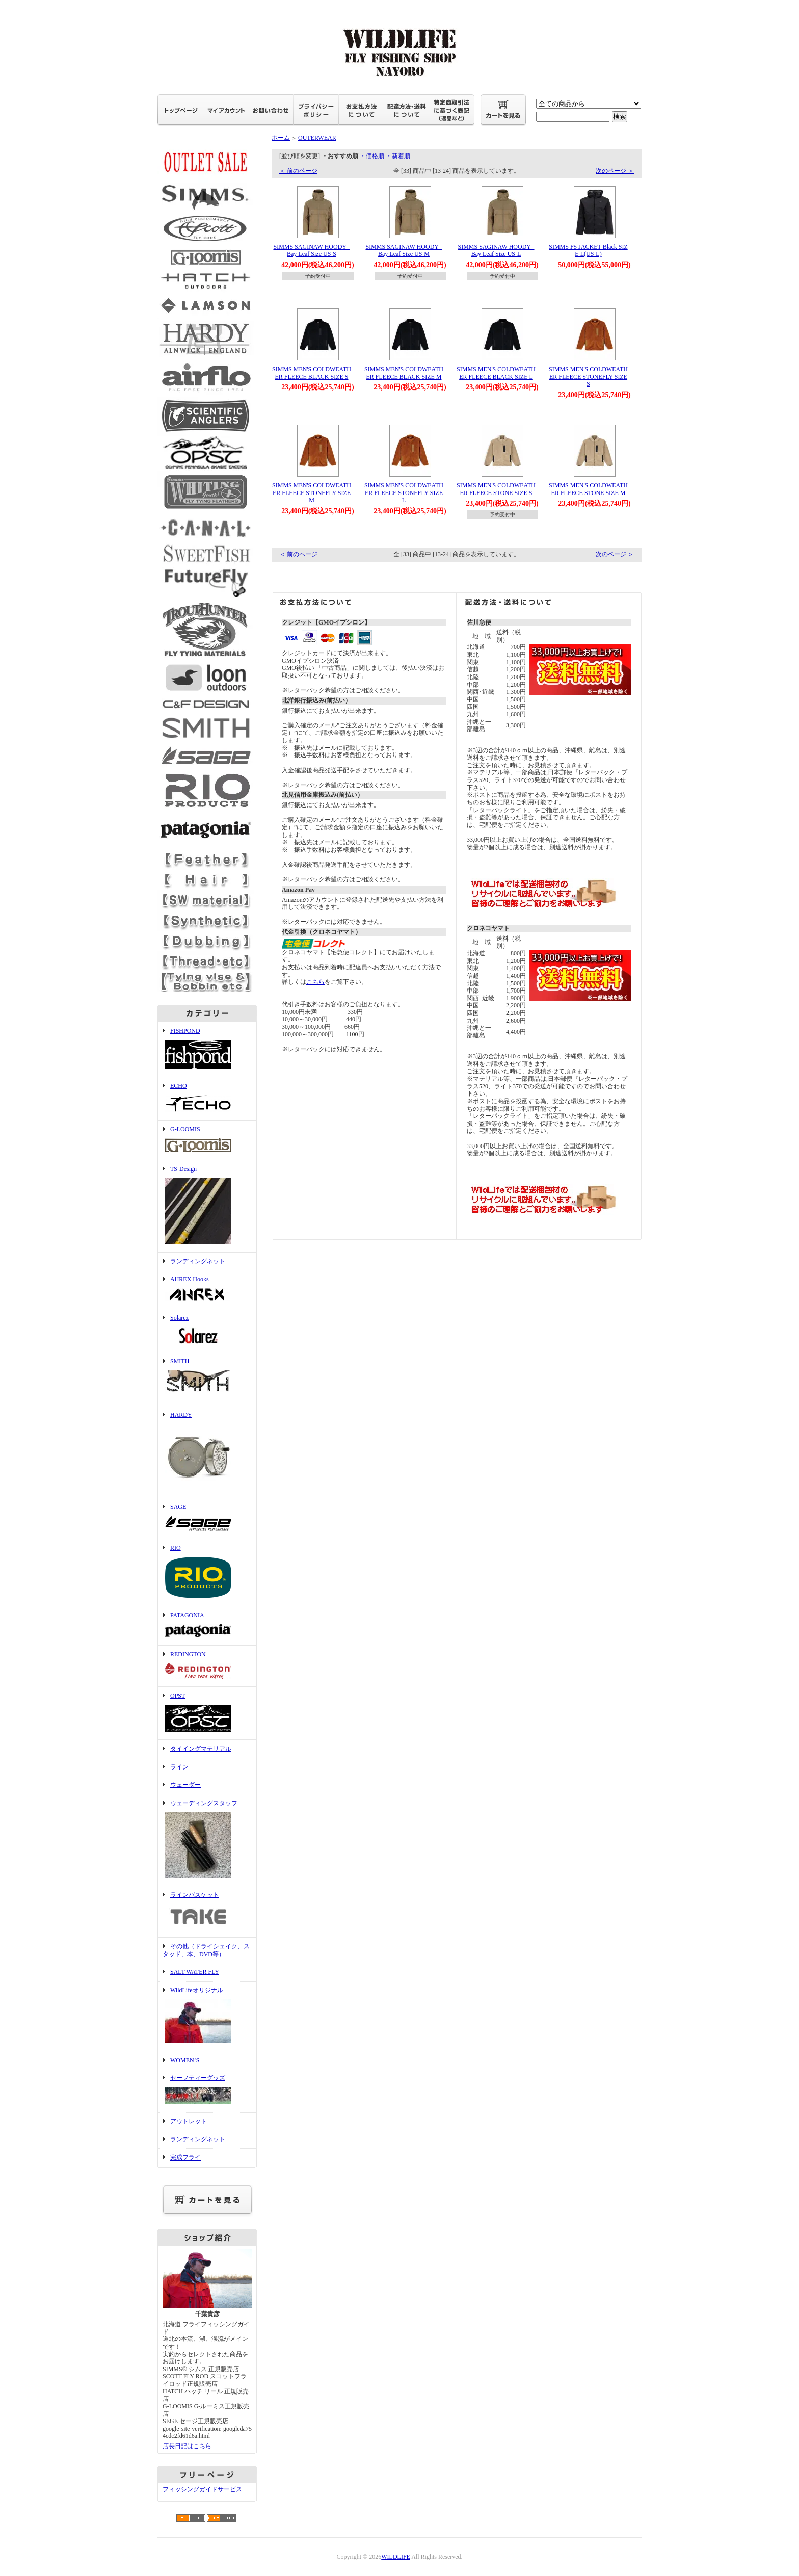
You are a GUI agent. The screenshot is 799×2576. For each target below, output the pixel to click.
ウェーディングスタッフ (207, 1840)
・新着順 (398, 156)
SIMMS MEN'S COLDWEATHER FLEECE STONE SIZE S (496, 489)
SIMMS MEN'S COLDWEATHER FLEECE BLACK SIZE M (403, 373)
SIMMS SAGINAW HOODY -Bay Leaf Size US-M (403, 250)
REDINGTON (207, 1666)
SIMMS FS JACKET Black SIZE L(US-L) (588, 250)
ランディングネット (197, 1261)
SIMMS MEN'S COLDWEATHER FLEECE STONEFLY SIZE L (403, 493)
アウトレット (188, 2121)
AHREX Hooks (207, 1290)
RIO (207, 1572)
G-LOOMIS (207, 1140)
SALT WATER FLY (194, 1971)
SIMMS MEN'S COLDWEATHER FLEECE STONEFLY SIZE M (311, 493)
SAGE (207, 1518)
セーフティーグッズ (207, 2090)
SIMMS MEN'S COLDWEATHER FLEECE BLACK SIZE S (311, 373)
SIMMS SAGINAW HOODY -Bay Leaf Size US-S (311, 250)
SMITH (207, 1379)
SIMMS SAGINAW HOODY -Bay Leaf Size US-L (496, 250)
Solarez (207, 1330)
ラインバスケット (207, 1911)
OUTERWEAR (317, 137)
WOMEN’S (184, 2060)
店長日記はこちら (187, 2446)
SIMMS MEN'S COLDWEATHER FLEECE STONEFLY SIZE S (588, 376)
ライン (179, 1767)
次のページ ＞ (615, 170)
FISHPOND (207, 1049)
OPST (207, 1713)
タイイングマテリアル (200, 1748)
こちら (315, 981)
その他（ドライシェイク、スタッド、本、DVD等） (206, 1950)
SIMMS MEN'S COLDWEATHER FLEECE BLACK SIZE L (496, 373)
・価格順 (372, 156)
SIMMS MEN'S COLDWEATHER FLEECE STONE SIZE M (588, 489)
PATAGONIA (207, 1625)
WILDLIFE (395, 2556)
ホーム (281, 137)
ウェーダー (185, 1784)
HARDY (207, 1452)
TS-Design (207, 1206)
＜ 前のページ (298, 170)
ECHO (207, 1098)
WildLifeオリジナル (207, 2016)
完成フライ (185, 2157)
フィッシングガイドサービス (202, 2489)
